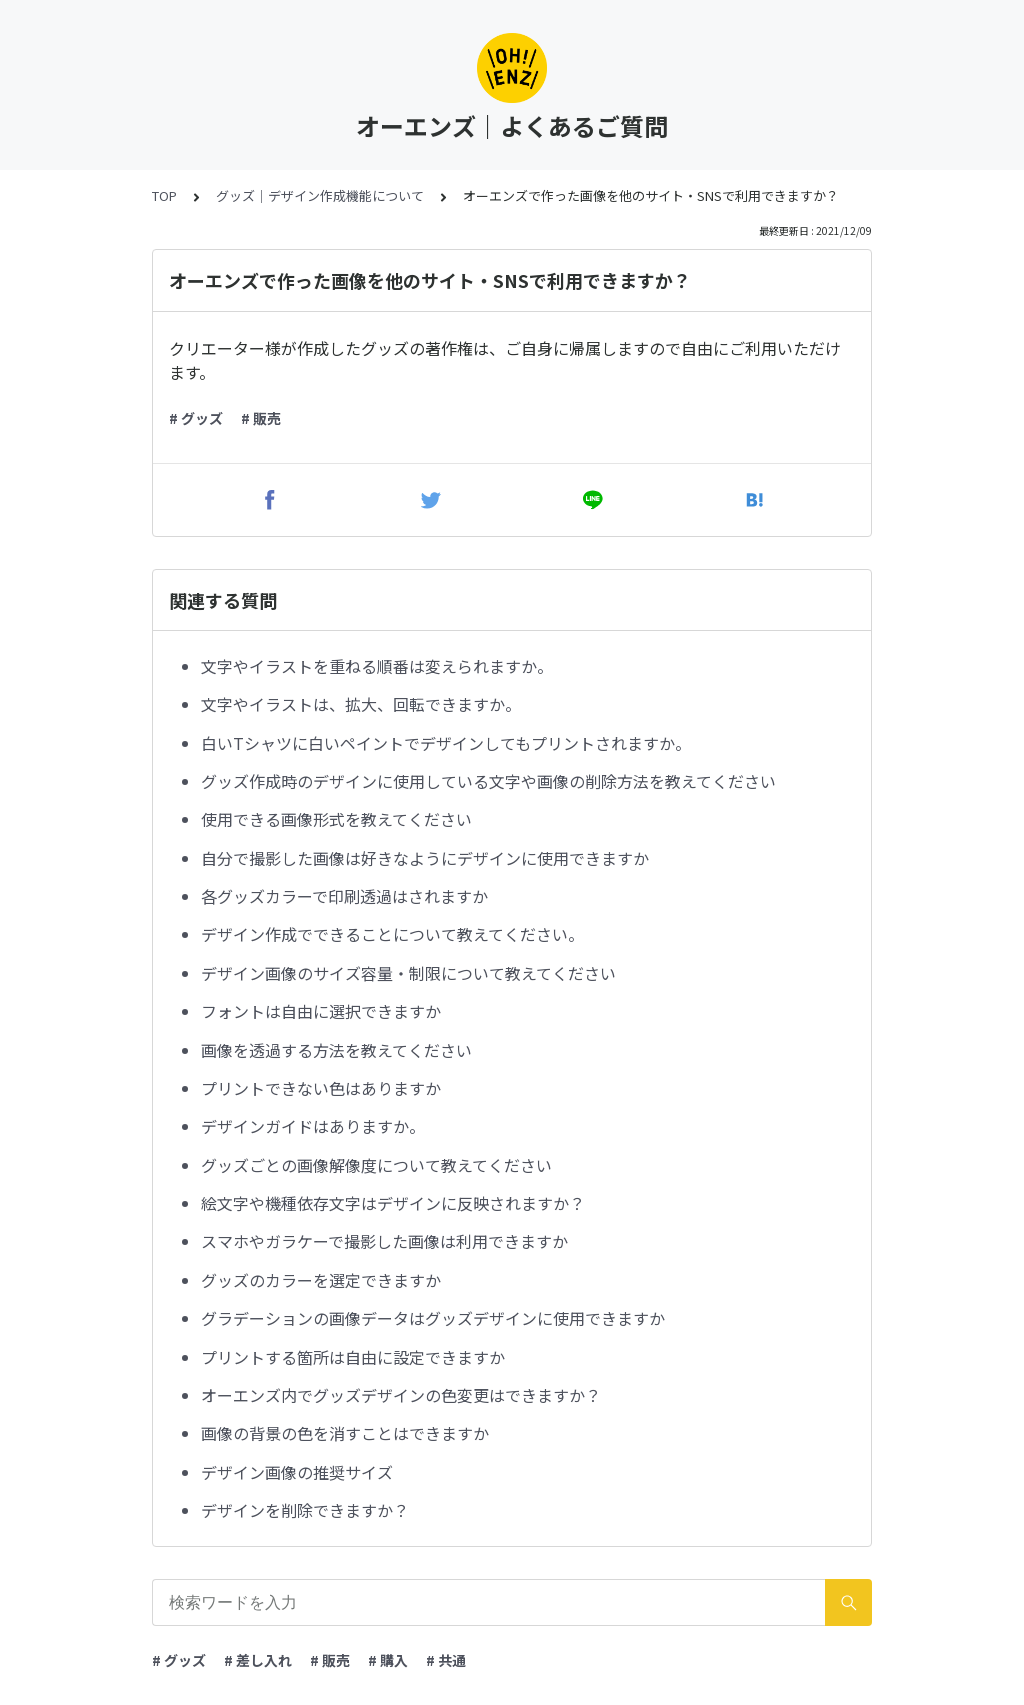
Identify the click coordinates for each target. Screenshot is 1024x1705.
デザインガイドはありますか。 (313, 1126)
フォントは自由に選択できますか (321, 1011)
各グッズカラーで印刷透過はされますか (344, 896)
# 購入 (388, 1660)
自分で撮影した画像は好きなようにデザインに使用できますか (425, 858)
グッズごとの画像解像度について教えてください (376, 1165)
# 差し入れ (258, 1660)
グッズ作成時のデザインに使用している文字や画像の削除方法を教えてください (488, 781)
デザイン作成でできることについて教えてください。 (392, 934)
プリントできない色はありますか (321, 1088)
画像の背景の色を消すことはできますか (345, 1433)
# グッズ (196, 418)
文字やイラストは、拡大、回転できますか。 (361, 704)
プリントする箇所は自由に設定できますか (353, 1357)
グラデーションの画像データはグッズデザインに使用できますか (433, 1318)
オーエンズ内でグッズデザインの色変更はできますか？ (401, 1395)
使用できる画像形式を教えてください (336, 819)
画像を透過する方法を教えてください (336, 1050)
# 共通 (446, 1660)
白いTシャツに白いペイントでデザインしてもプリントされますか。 (446, 743)
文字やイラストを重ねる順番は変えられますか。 (377, 666)
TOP (164, 195)
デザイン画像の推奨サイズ (297, 1472)
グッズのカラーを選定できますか (321, 1280)
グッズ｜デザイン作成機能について (320, 195)
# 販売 (261, 418)
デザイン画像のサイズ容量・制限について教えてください (408, 973)
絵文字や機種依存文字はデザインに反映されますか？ (393, 1203)
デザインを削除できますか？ (305, 1510)
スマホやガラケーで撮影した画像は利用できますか (384, 1241)
